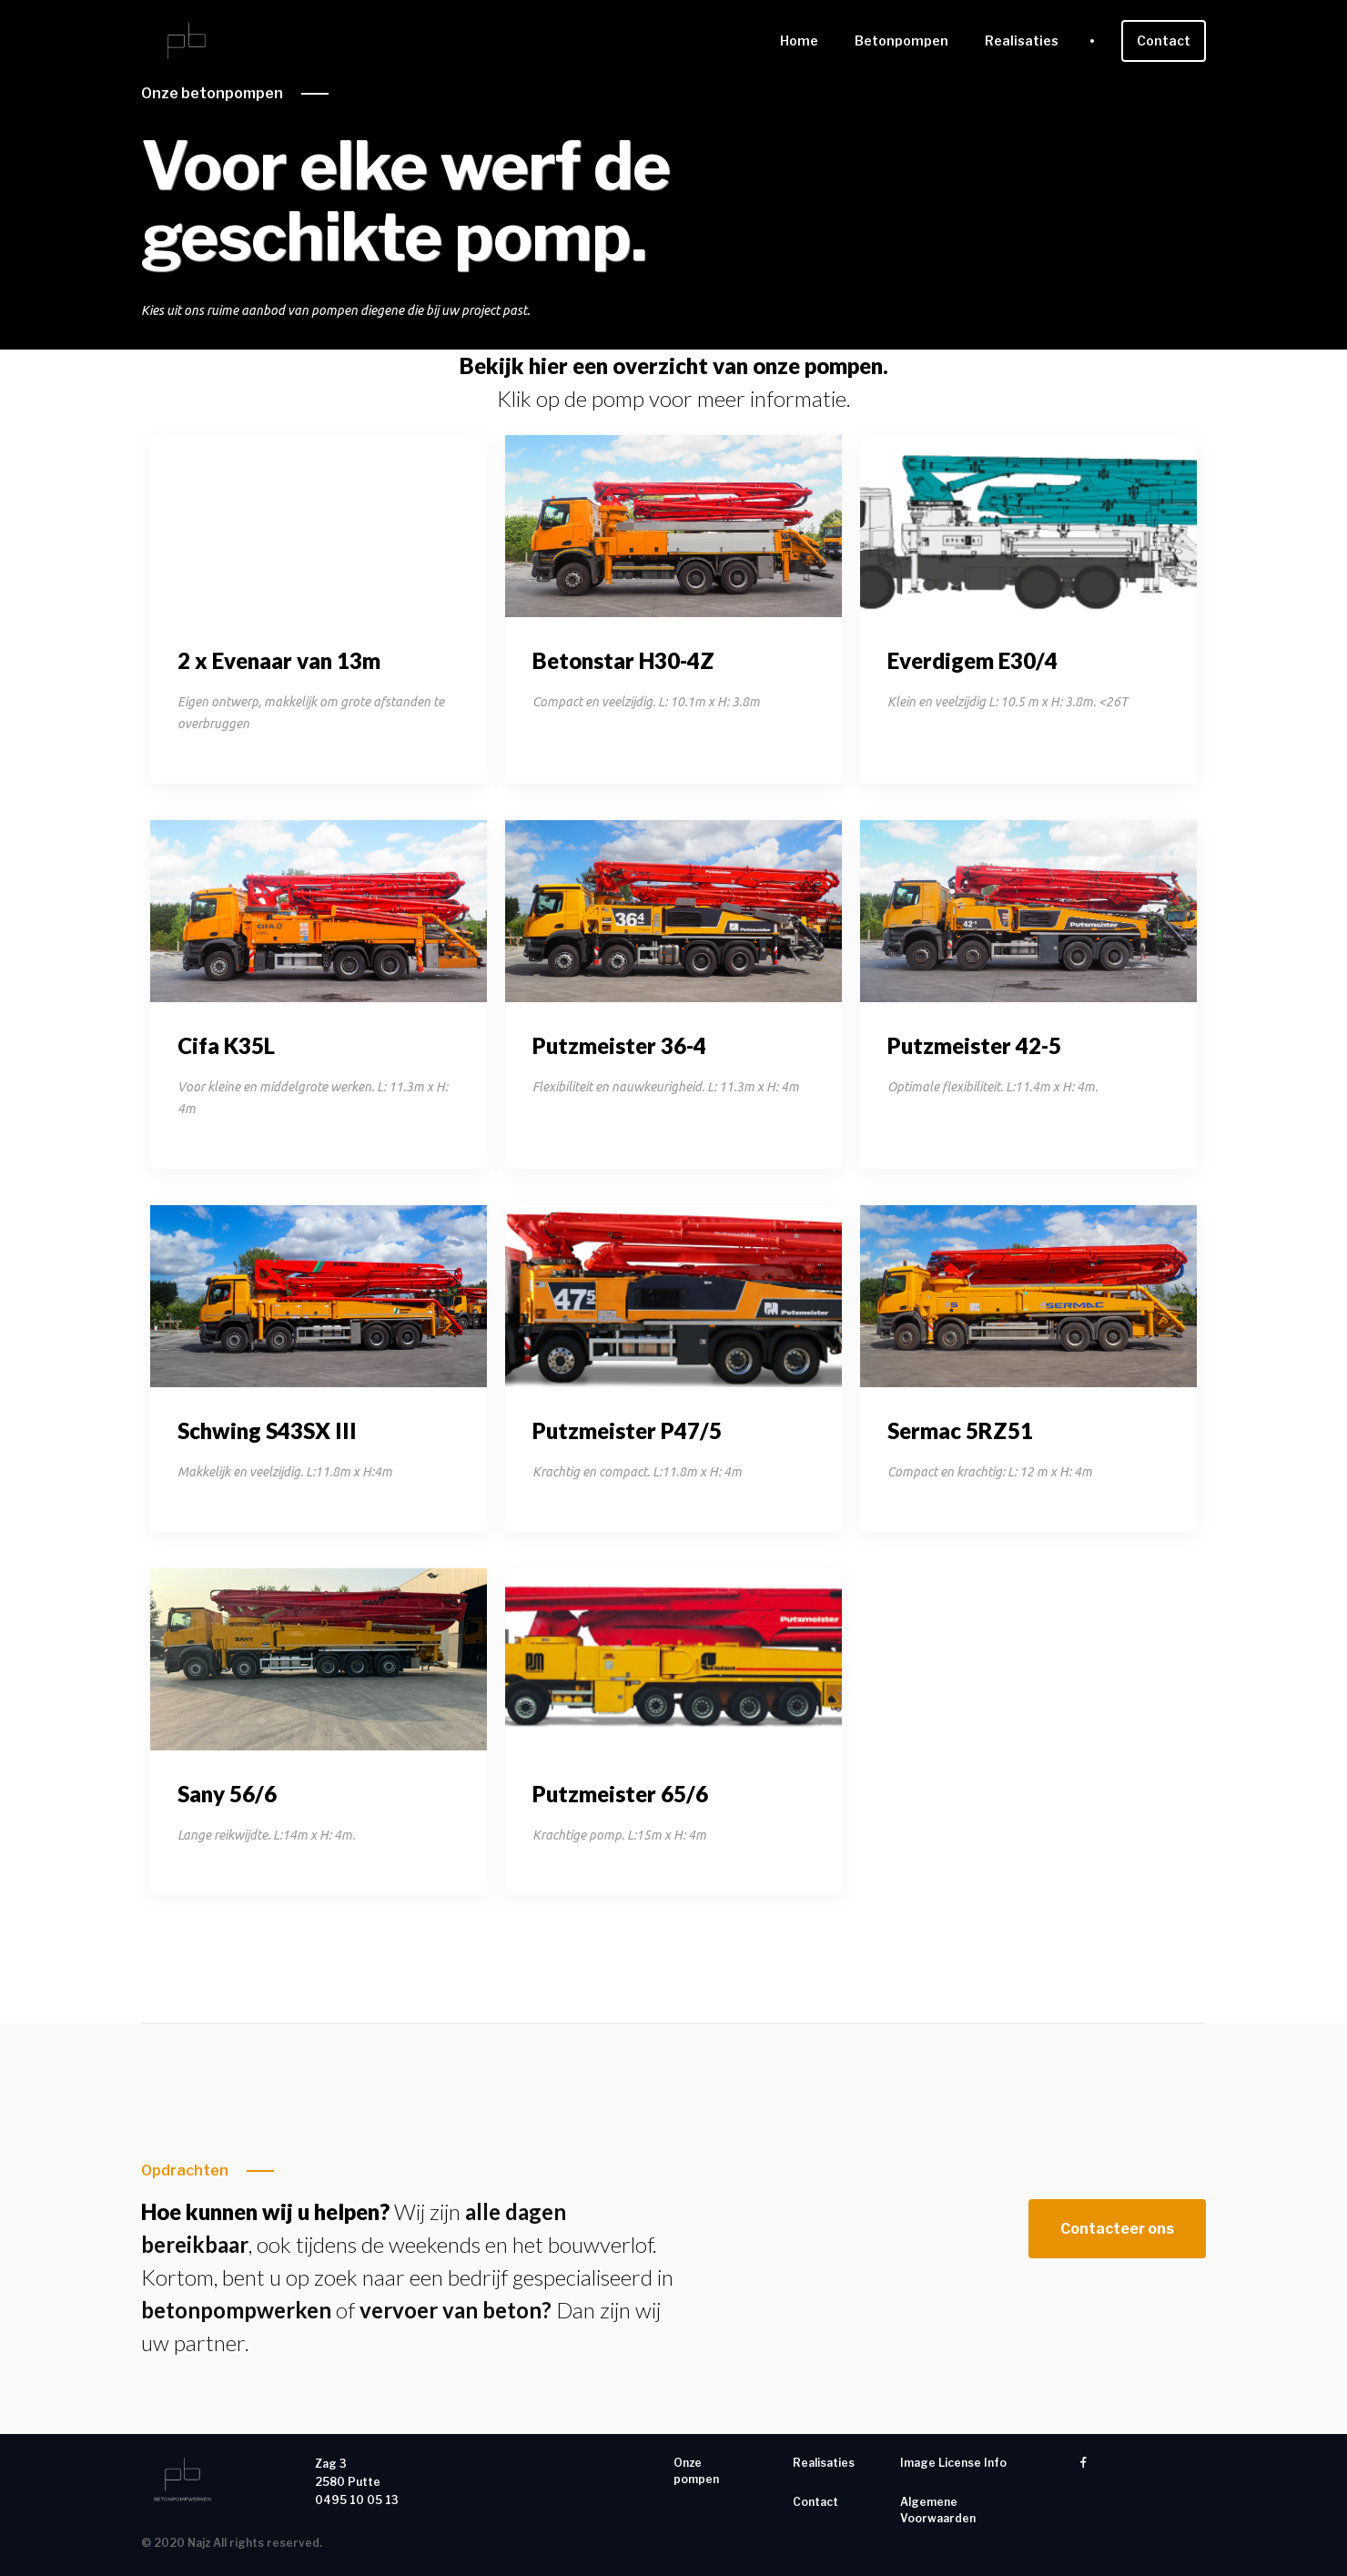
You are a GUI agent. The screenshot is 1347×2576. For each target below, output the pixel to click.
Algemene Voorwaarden (938, 2510)
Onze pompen (696, 2471)
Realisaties (1021, 40)
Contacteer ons (1117, 2228)
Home (799, 40)
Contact (1163, 40)
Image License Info (953, 2463)
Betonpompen (901, 40)
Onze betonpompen (212, 93)
